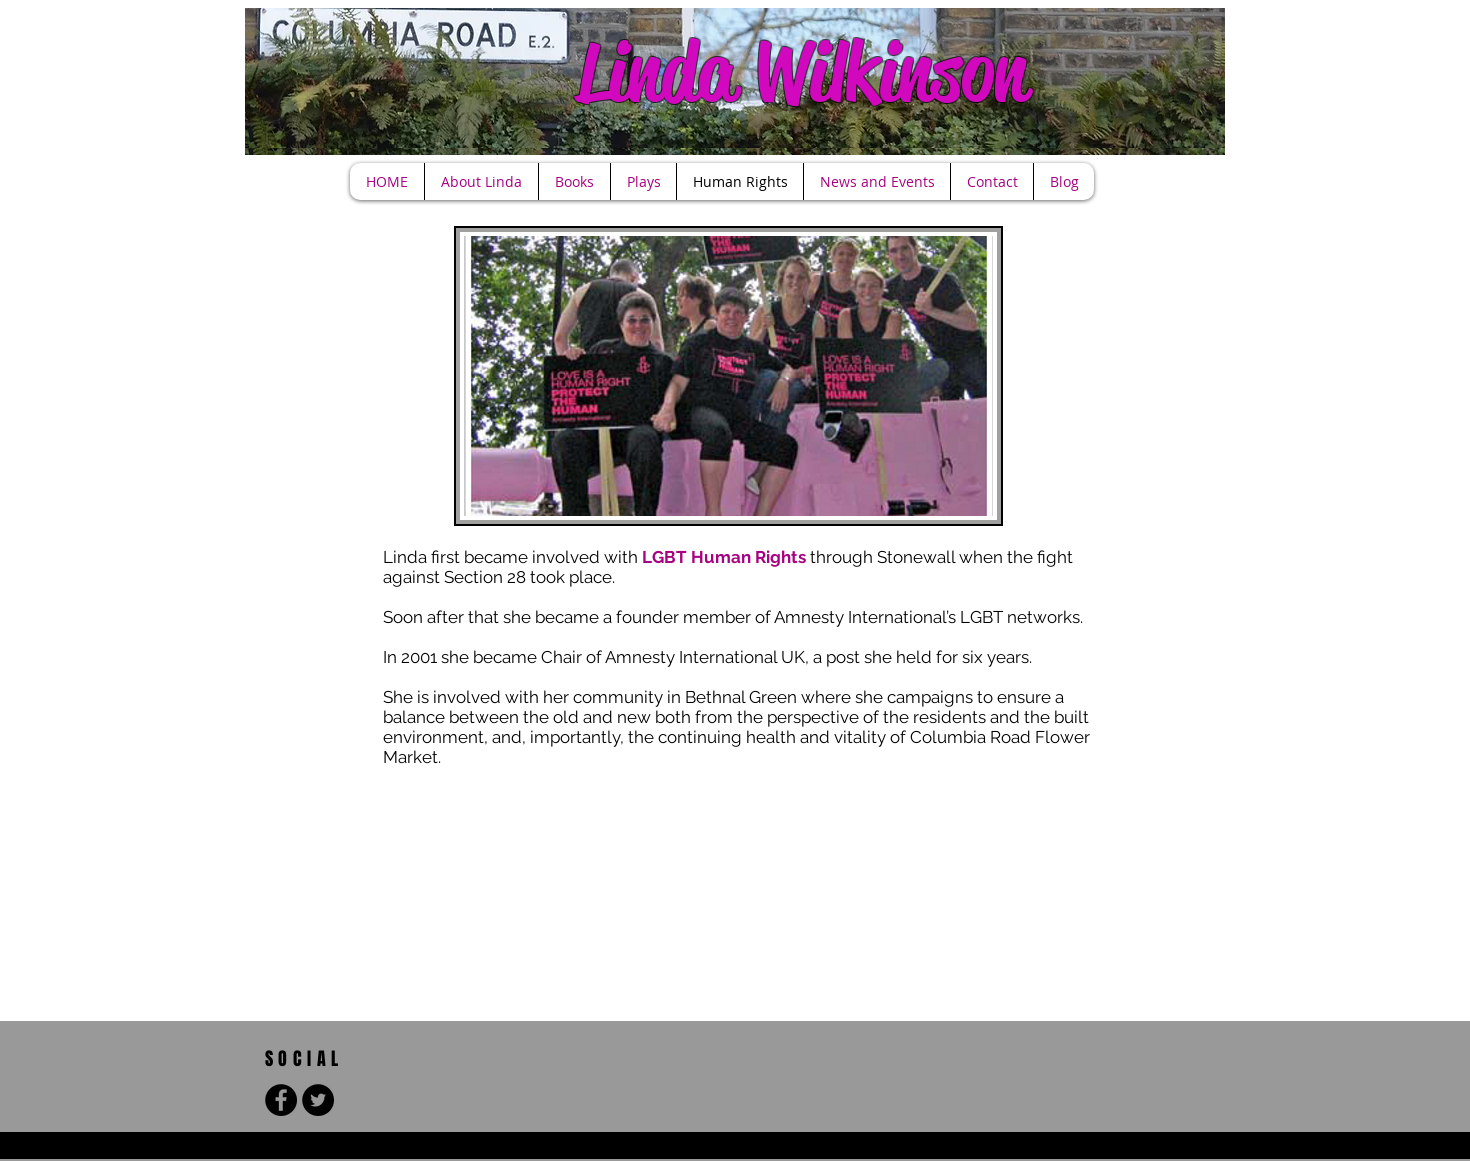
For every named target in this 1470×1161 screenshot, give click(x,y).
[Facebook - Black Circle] (281, 1100)
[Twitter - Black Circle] (318, 1100)
